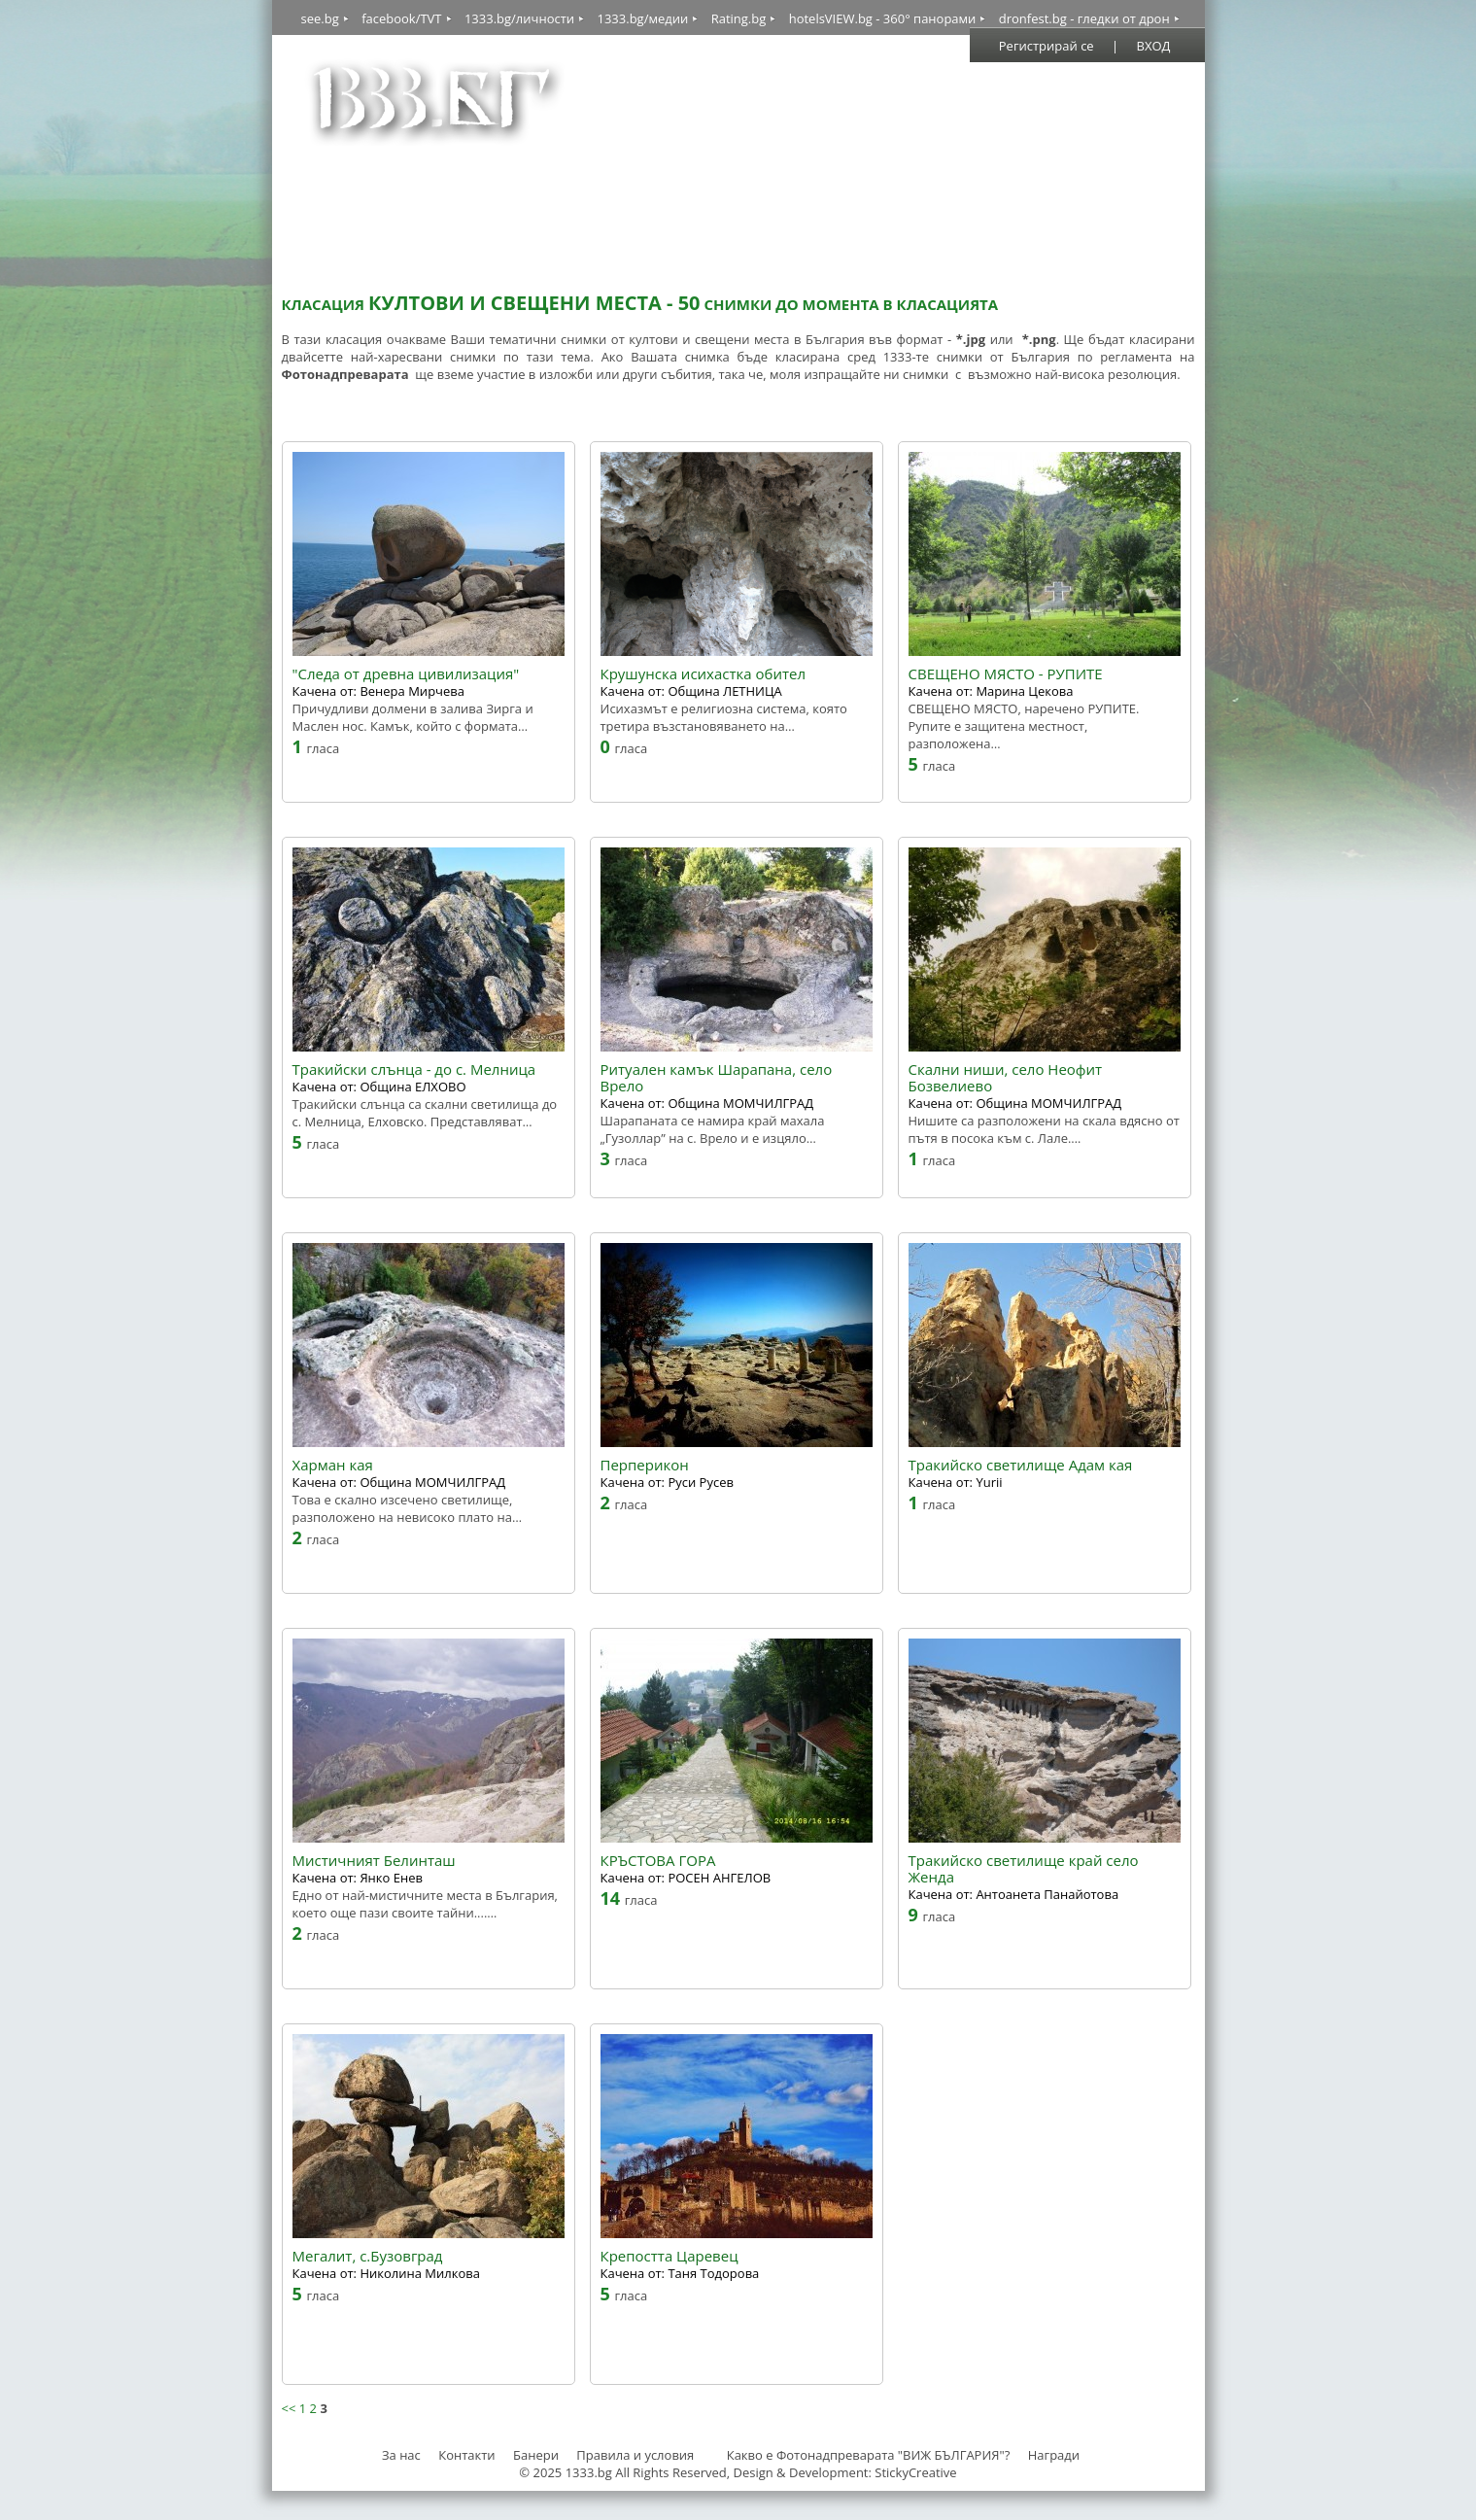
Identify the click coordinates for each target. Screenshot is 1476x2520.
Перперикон (645, 1465)
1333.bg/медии (642, 18)
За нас (401, 2455)
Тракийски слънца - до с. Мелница (414, 1069)
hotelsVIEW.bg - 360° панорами (883, 18)
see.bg (320, 18)
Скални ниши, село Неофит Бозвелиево (1006, 1077)
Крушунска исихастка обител (704, 674)
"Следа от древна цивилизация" (406, 674)
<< (289, 2408)
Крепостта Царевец (669, 2256)
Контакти (466, 2455)
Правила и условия (635, 2455)
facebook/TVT (401, 18)
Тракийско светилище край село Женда (1024, 1868)
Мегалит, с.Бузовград (367, 2256)
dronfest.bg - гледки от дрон (1084, 18)
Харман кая (332, 1465)
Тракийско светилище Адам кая (1021, 1465)
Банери (537, 2455)
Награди (1054, 2455)
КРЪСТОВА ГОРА (658, 1860)
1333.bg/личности (519, 18)
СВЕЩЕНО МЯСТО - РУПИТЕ (1006, 674)
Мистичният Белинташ (374, 1860)
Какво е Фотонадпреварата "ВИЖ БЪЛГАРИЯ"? (869, 2455)
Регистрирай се (1046, 45)
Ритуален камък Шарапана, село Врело (717, 1077)
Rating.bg (739, 18)
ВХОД (1154, 45)
